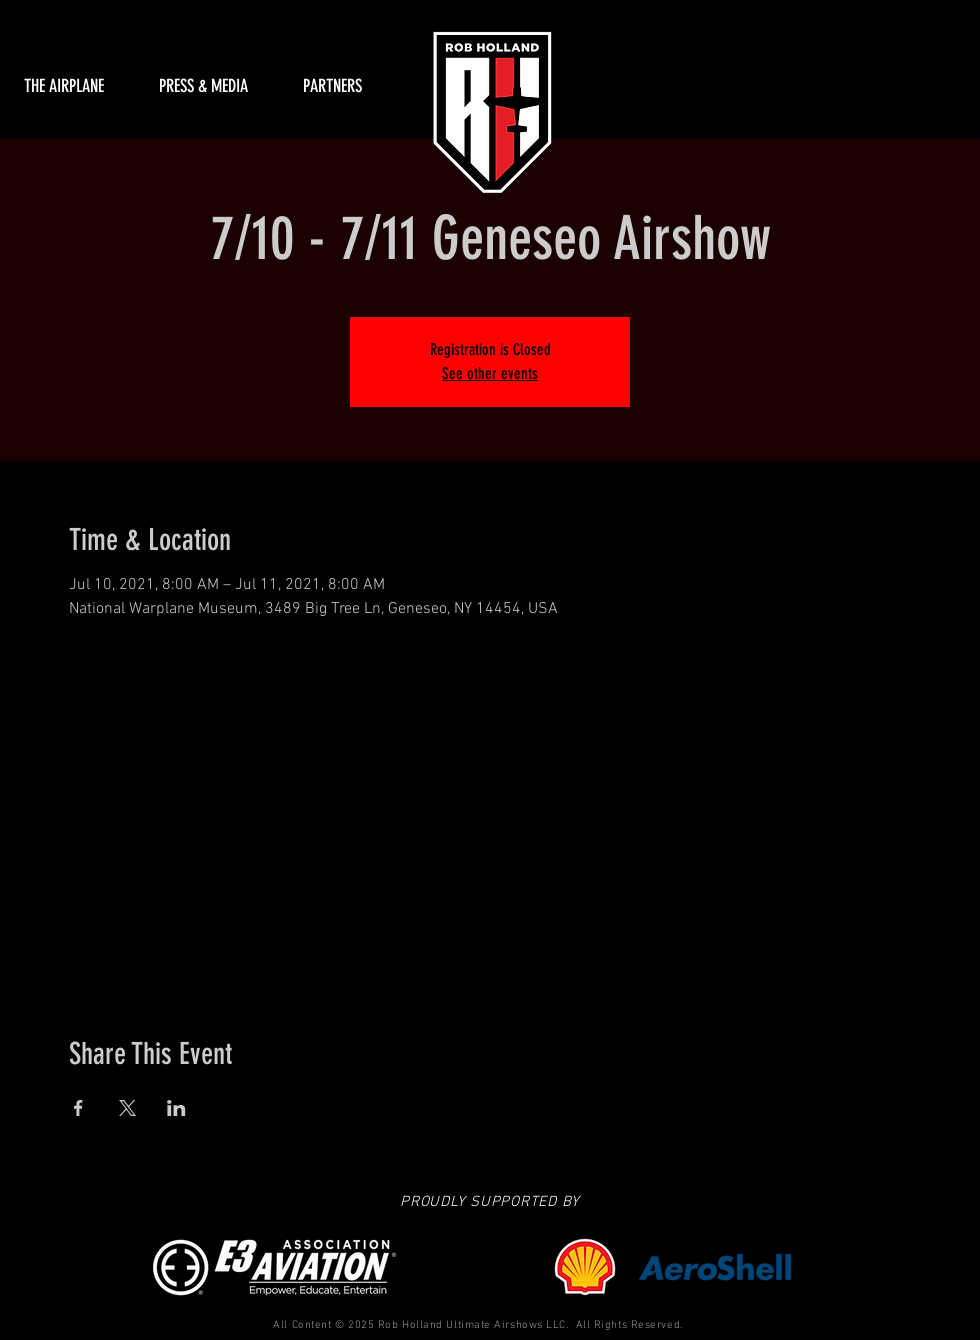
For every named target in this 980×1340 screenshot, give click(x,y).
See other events (490, 373)
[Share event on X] (127, 1108)
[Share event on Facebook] (78, 1108)
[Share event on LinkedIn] (176, 1108)
